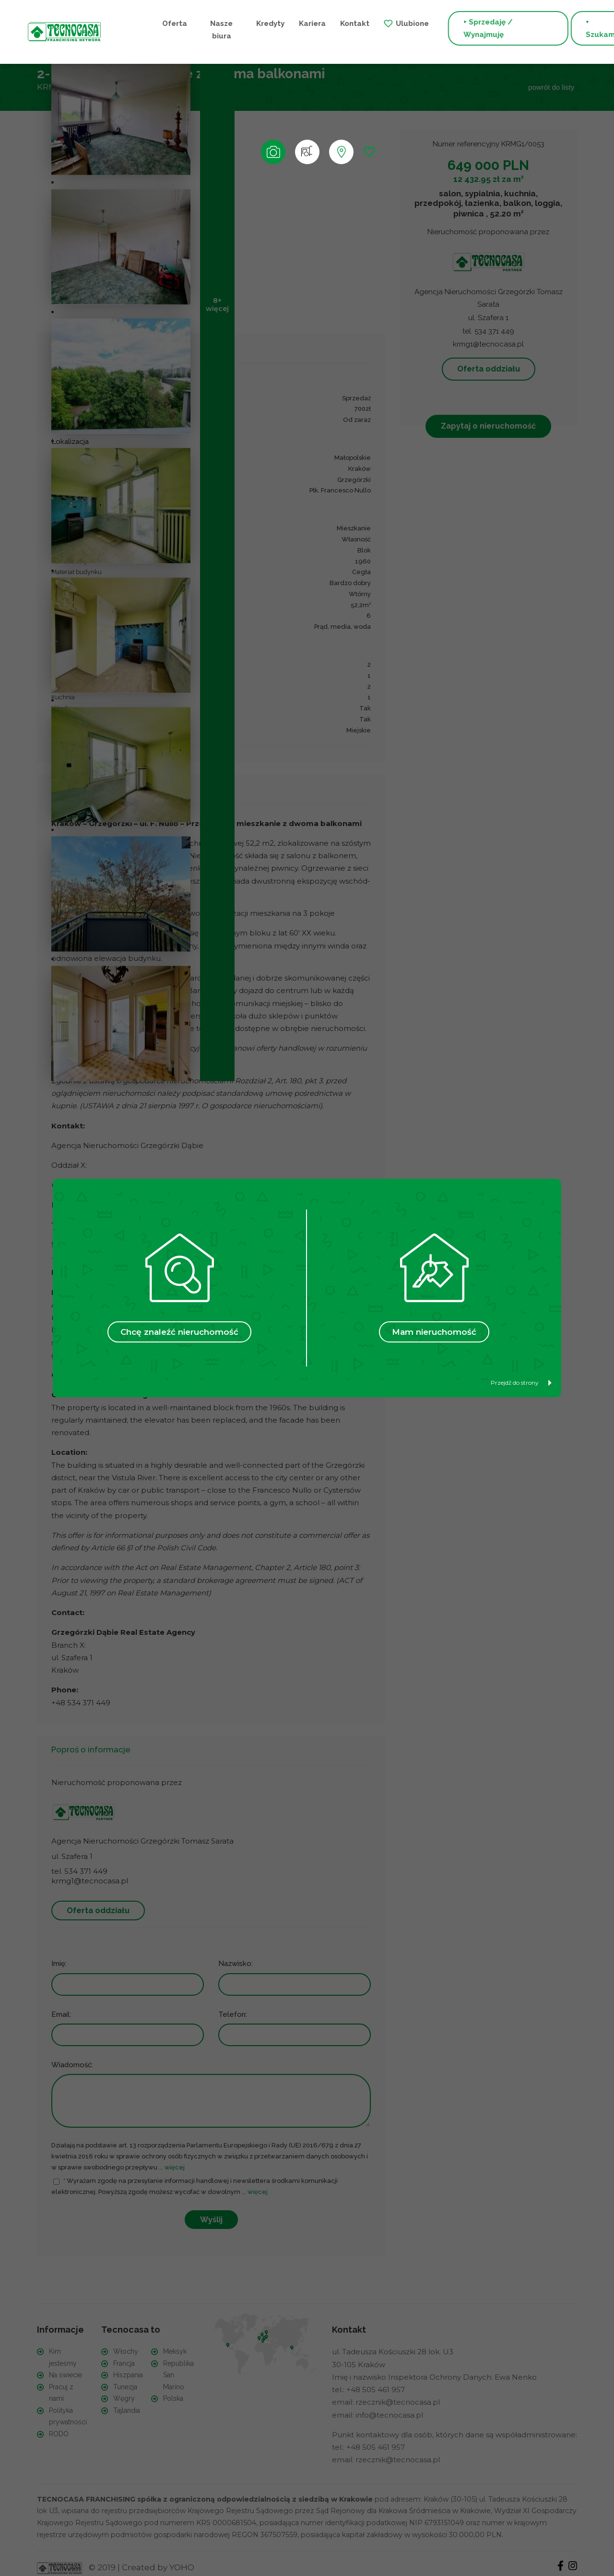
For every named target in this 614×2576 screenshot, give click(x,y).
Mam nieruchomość (434, 1332)
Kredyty (215, 23)
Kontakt (300, 23)
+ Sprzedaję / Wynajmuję (433, 29)
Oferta (129, 23)
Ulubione (357, 23)
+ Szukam (543, 29)
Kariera (257, 23)
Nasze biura (171, 29)
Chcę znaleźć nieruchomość (179, 1332)
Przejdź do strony (521, 1382)
